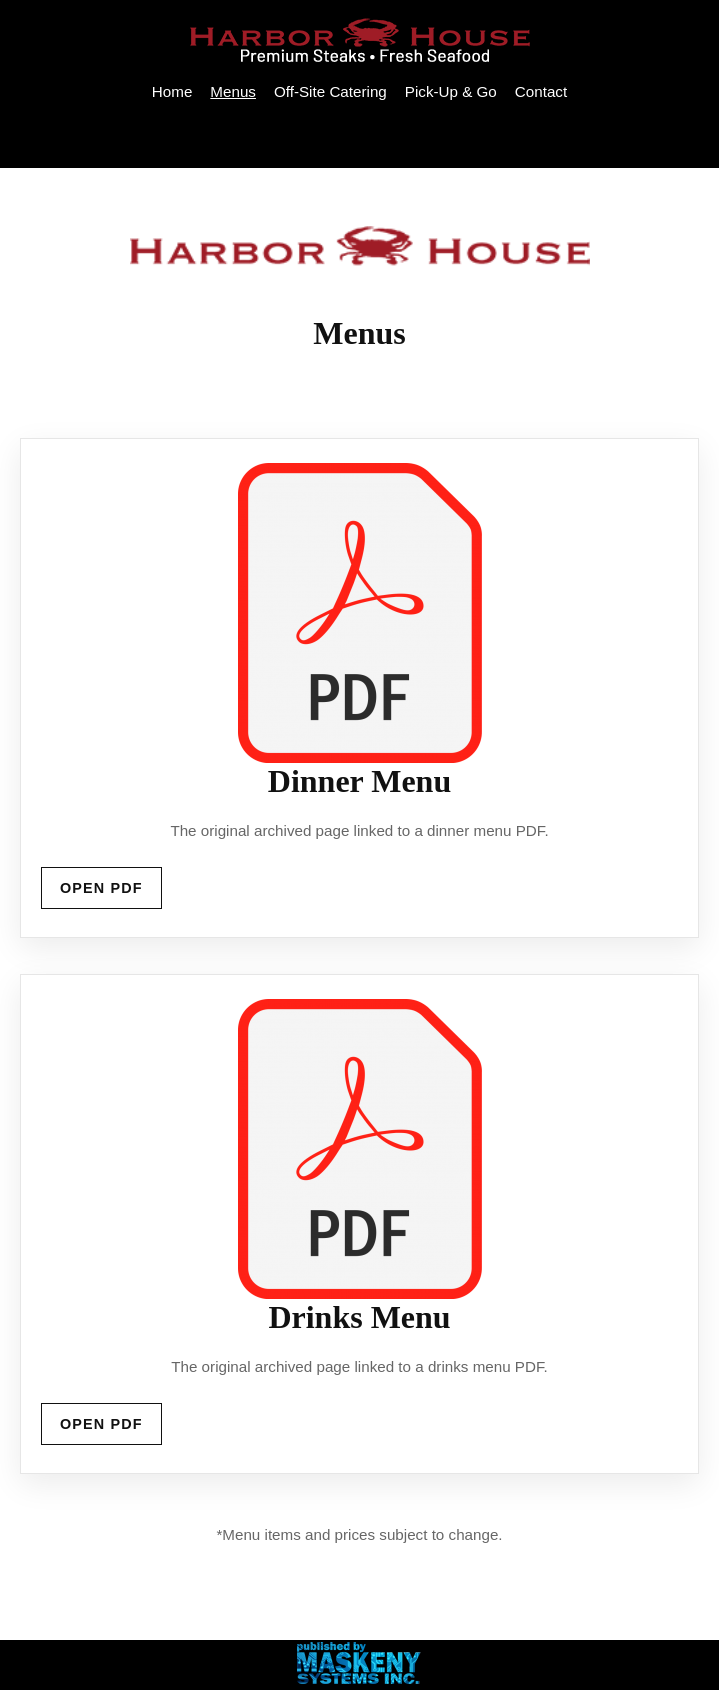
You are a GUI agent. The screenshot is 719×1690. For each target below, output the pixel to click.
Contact (541, 91)
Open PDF (101, 888)
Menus (233, 91)
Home (172, 91)
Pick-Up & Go (451, 91)
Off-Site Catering (330, 91)
